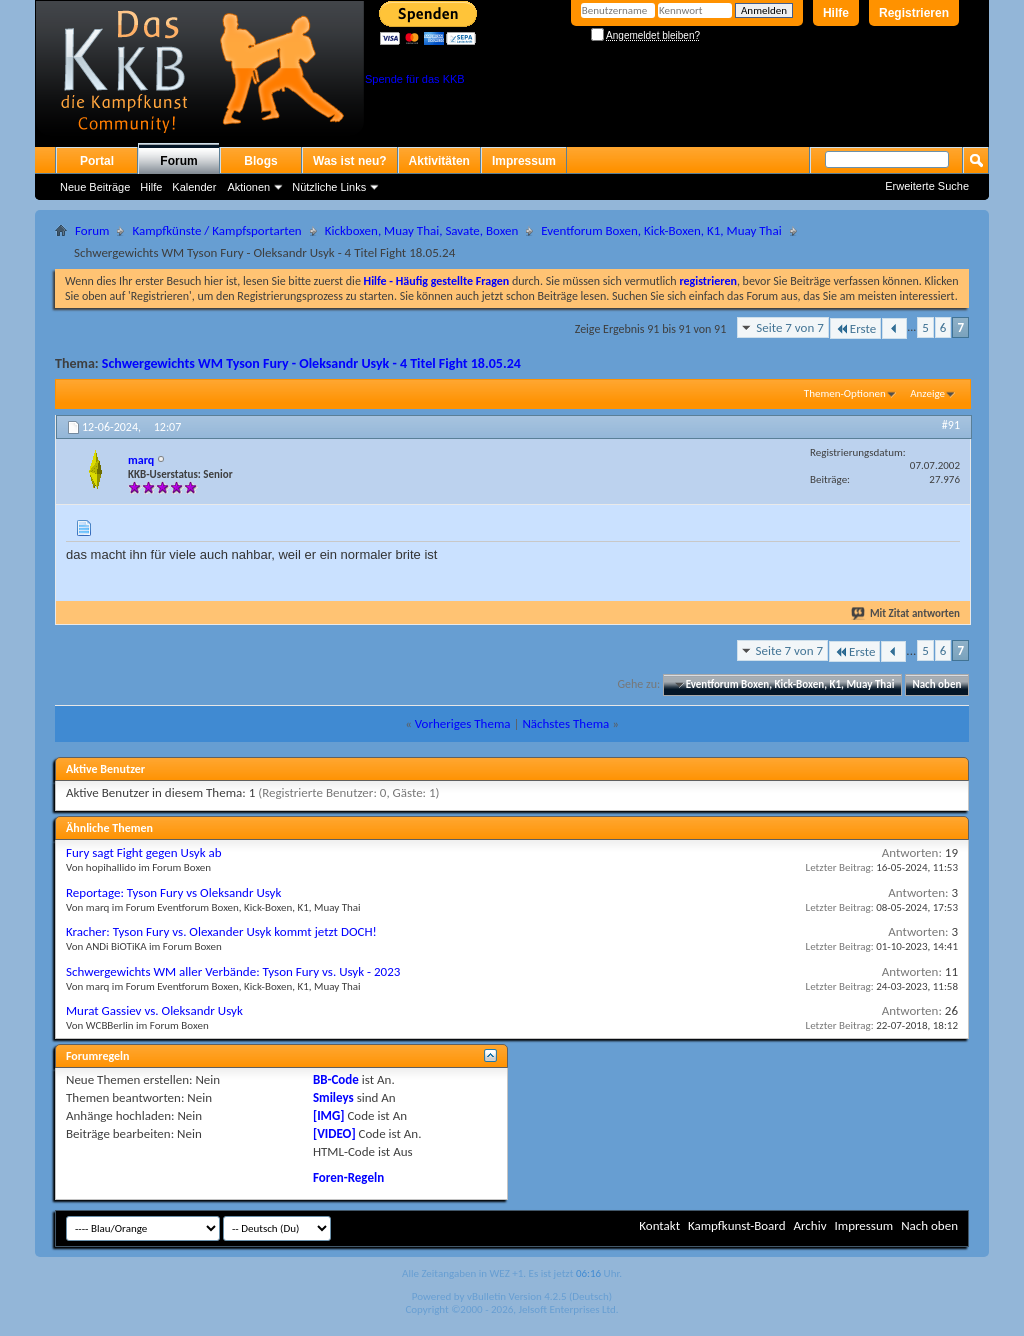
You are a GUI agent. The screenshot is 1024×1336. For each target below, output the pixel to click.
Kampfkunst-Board (737, 1225)
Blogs (260, 161)
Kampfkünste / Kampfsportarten (216, 230)
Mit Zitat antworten (906, 613)
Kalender (194, 187)
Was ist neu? (350, 161)
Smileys (333, 1097)
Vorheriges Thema (463, 723)
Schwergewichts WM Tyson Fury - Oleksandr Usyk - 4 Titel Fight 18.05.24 (311, 363)
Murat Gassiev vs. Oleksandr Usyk (154, 1010)
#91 (951, 425)
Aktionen (248, 187)
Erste (855, 328)
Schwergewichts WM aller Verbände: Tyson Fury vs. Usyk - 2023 (233, 971)
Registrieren (914, 13)
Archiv (809, 1225)
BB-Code (336, 1079)
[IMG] (329, 1115)
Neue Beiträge (95, 187)
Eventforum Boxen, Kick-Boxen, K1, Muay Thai (661, 230)
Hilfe (836, 13)
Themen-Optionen (845, 393)
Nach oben (936, 684)
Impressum (524, 161)
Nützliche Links (329, 187)
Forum (178, 161)
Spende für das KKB (415, 79)
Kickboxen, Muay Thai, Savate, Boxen (422, 230)
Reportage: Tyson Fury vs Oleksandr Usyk (173, 892)
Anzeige (927, 393)
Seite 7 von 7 (790, 327)
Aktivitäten (439, 161)
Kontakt (659, 1225)
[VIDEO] (334, 1133)
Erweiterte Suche (927, 186)
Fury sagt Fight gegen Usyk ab (144, 852)
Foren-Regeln (348, 1177)
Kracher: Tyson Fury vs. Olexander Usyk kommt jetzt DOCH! (221, 931)
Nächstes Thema (565, 723)
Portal (97, 161)
